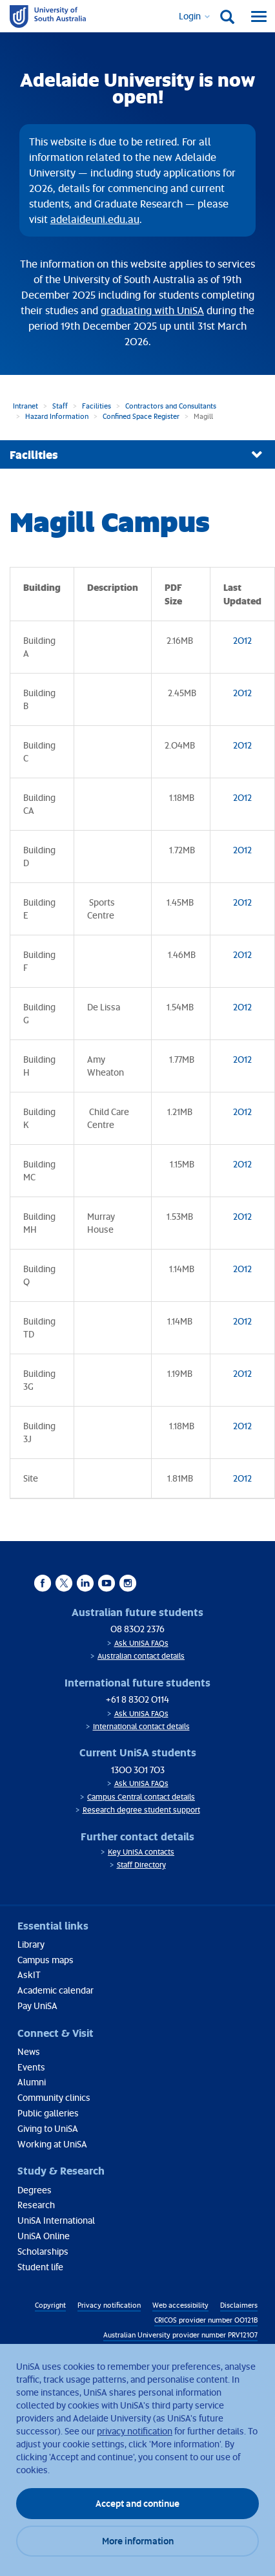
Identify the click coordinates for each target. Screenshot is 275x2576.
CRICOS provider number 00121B (206, 2320)
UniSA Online (43, 2236)
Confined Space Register (141, 416)
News (28, 2051)
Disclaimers (239, 2305)
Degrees (34, 2190)
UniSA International (56, 2220)
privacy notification (134, 2431)
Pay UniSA (37, 2005)
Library (31, 1944)
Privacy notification (109, 2305)
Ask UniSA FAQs (141, 1642)
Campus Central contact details (141, 1796)
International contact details (141, 1726)
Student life (40, 2267)
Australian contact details (141, 1655)
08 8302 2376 (137, 1629)
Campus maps (45, 1959)
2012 (242, 640)
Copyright (50, 2305)
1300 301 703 (138, 1769)
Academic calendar (55, 1990)
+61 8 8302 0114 (137, 1699)
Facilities (96, 405)
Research (36, 2204)
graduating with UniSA (152, 310)
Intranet (25, 405)
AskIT (29, 1974)
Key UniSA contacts (141, 1851)
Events (31, 2067)
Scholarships (42, 2251)
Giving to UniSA (47, 2128)
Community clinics (53, 2097)
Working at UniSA (52, 2144)
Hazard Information (56, 416)
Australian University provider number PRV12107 (180, 2334)
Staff (60, 405)
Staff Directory (141, 1864)
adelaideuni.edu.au (94, 219)
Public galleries (48, 2113)
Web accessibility (180, 2305)
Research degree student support (141, 1809)
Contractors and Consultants (170, 405)
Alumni (31, 2082)
